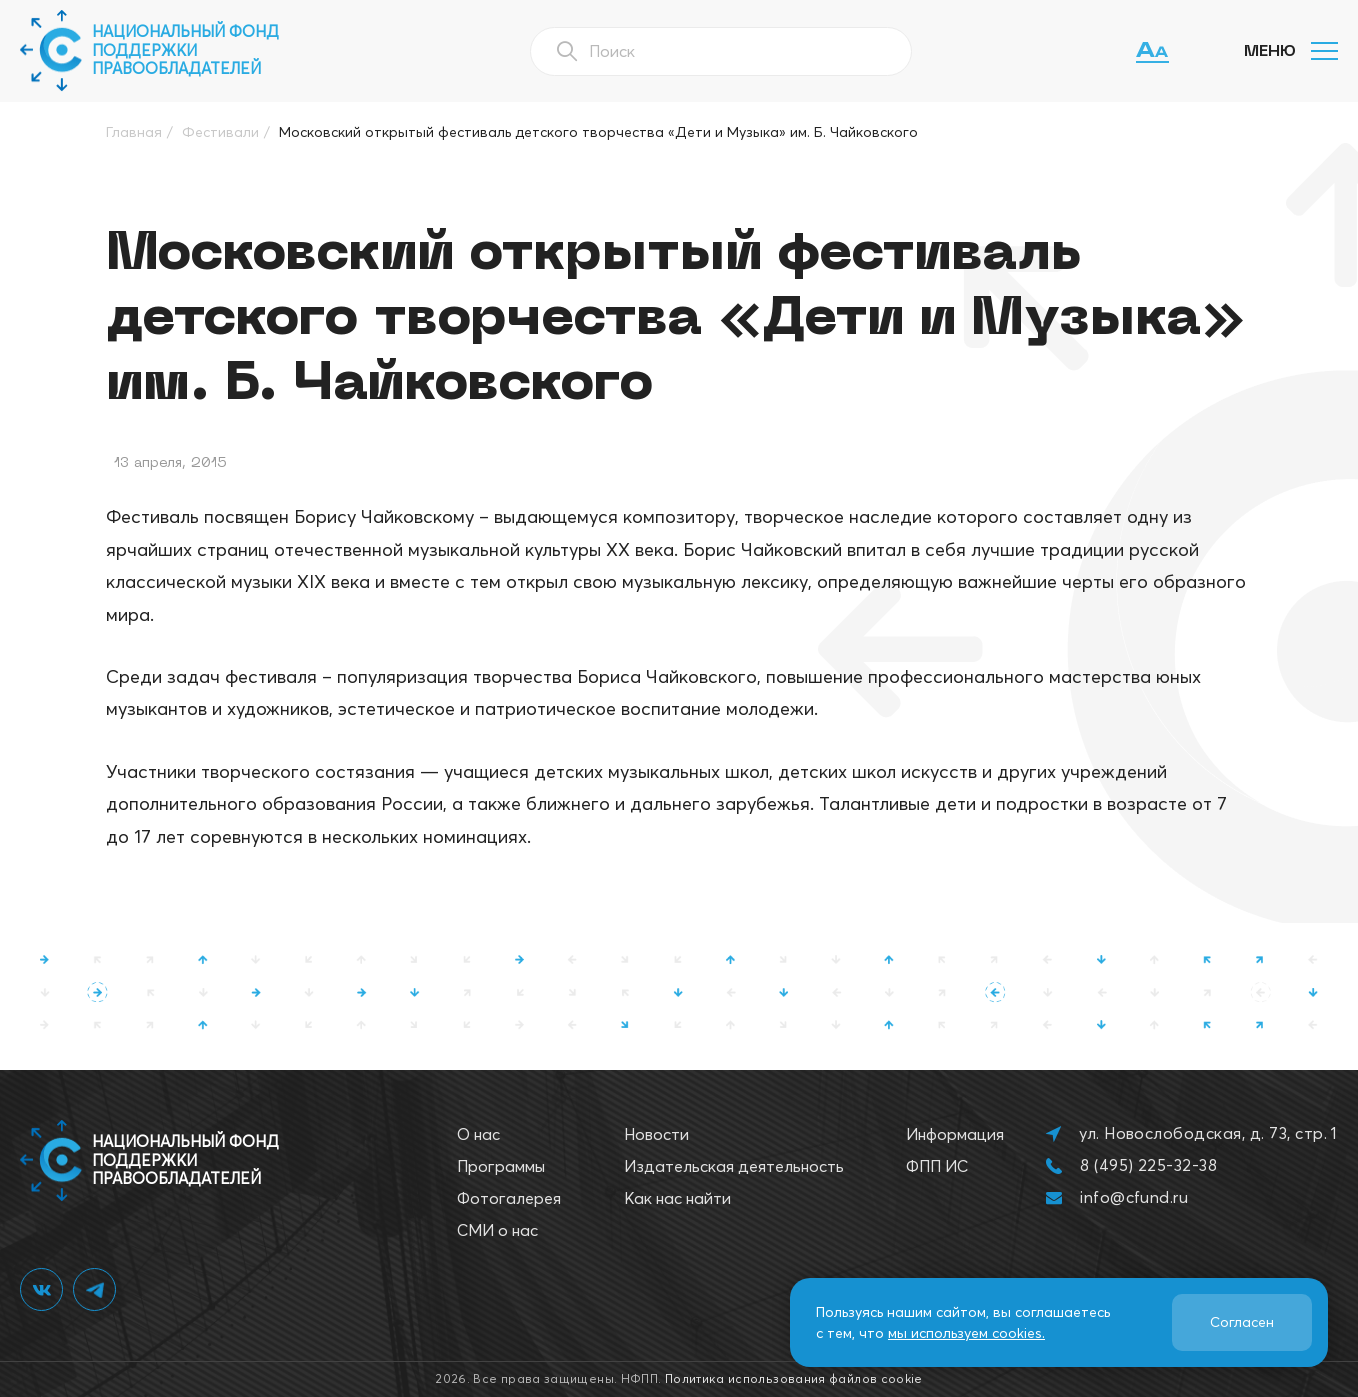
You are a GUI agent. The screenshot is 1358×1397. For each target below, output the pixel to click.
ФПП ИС (937, 1166)
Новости (656, 1134)
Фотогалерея (509, 1198)
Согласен (1242, 1322)
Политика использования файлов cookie (794, 1378)
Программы (501, 1166)
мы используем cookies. (966, 1333)
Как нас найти (677, 1198)
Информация (955, 1134)
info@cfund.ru (1134, 1197)
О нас (478, 1134)
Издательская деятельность (734, 1166)
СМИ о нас (497, 1230)
